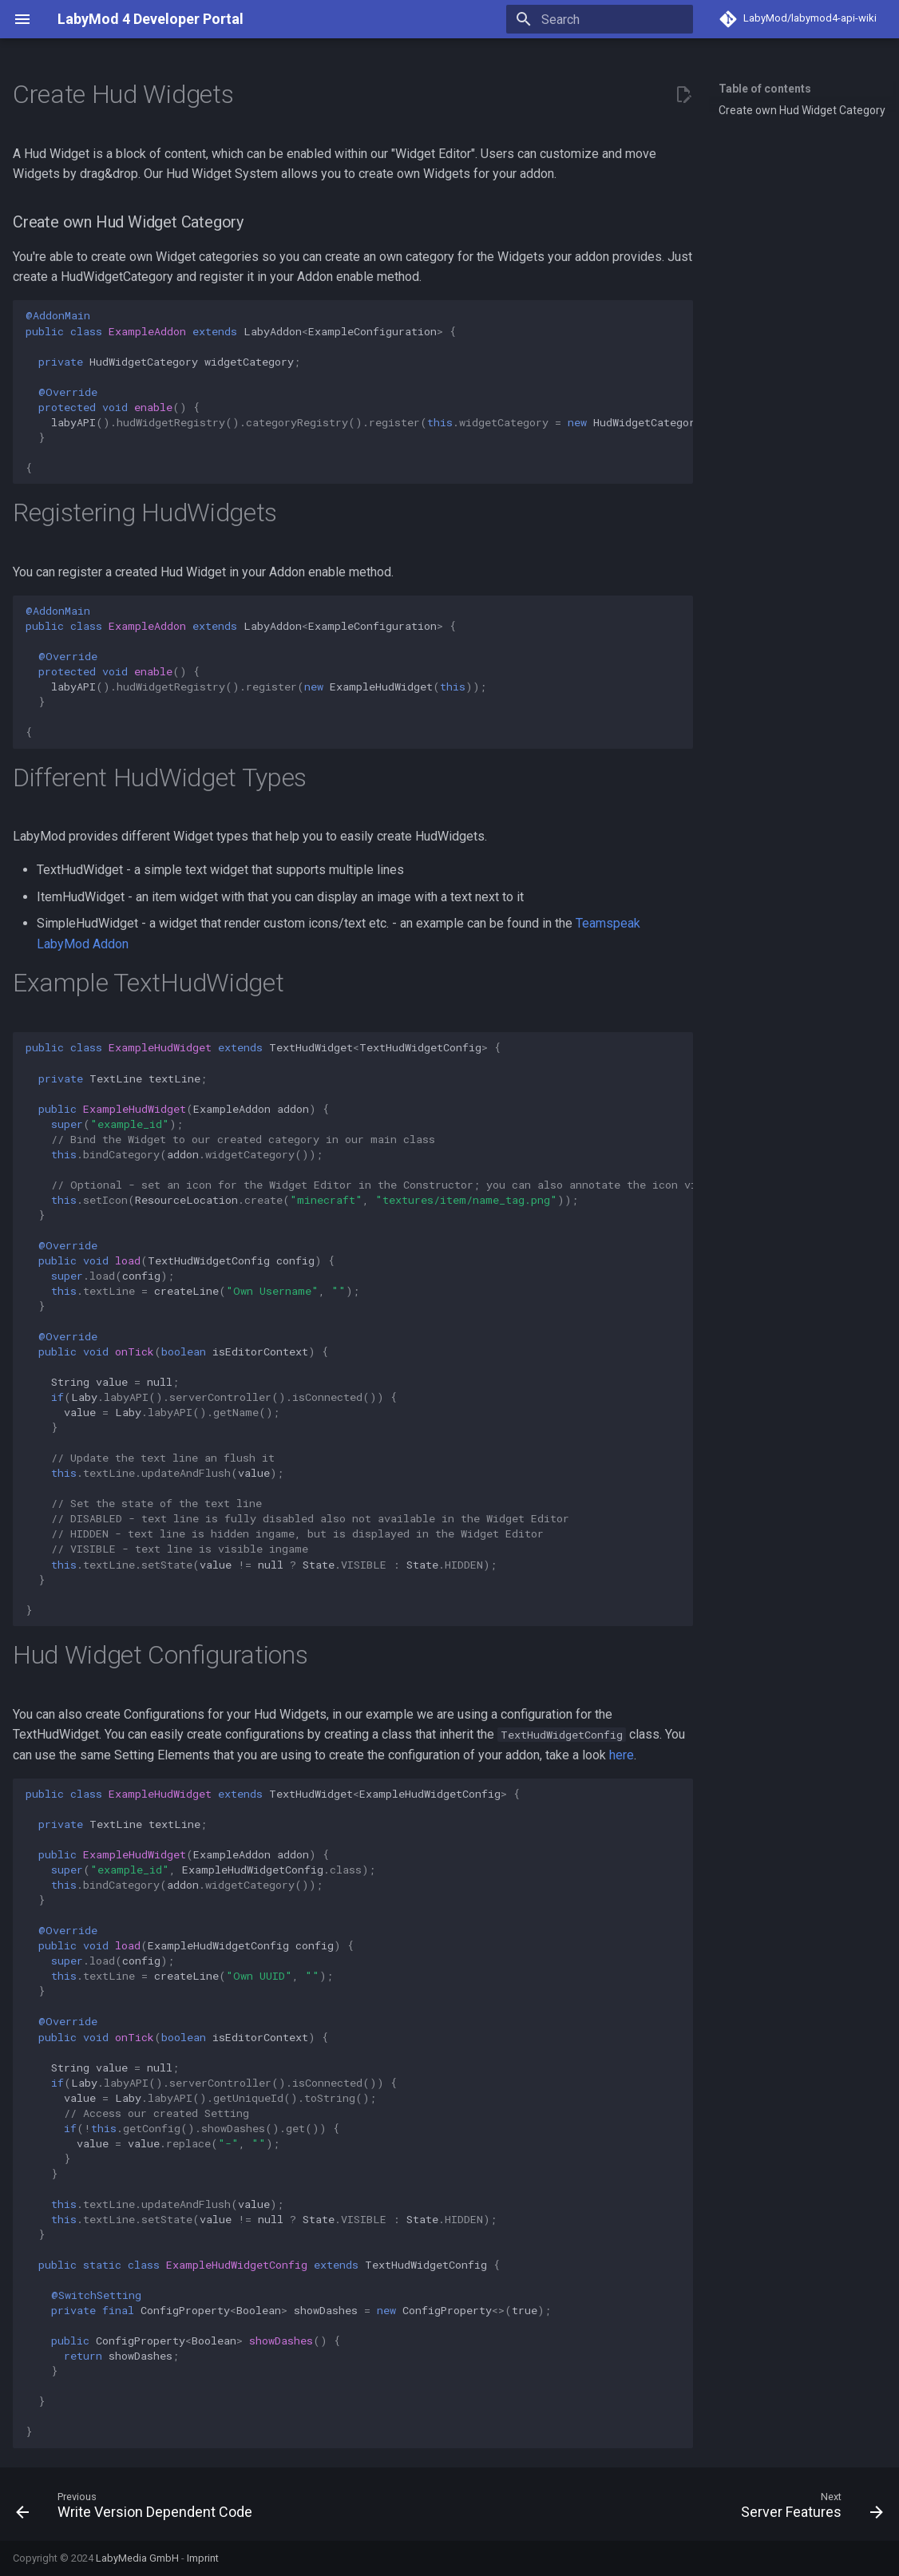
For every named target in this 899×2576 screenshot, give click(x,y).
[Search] (599, 19)
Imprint (203, 2558)
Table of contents (765, 88)
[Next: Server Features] (808, 2509)
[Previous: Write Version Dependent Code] (138, 2509)
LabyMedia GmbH (137, 2558)
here (621, 1755)
